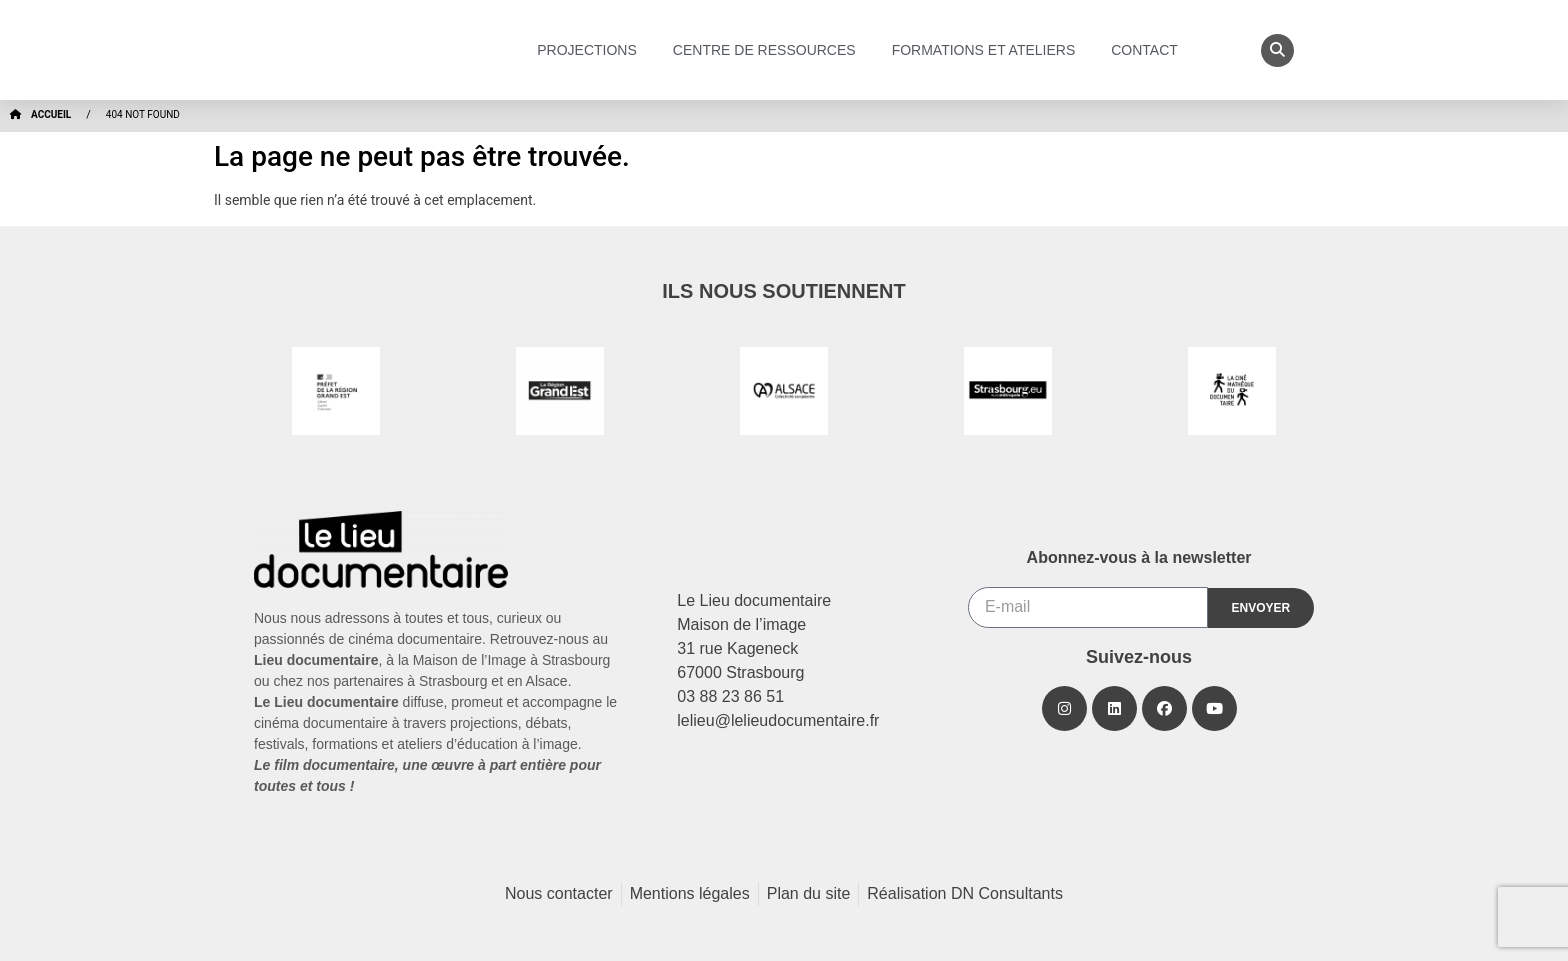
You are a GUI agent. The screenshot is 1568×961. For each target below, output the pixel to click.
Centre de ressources (769, 50)
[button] (1277, 50)
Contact (1149, 50)
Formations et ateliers (989, 50)
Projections (592, 50)
